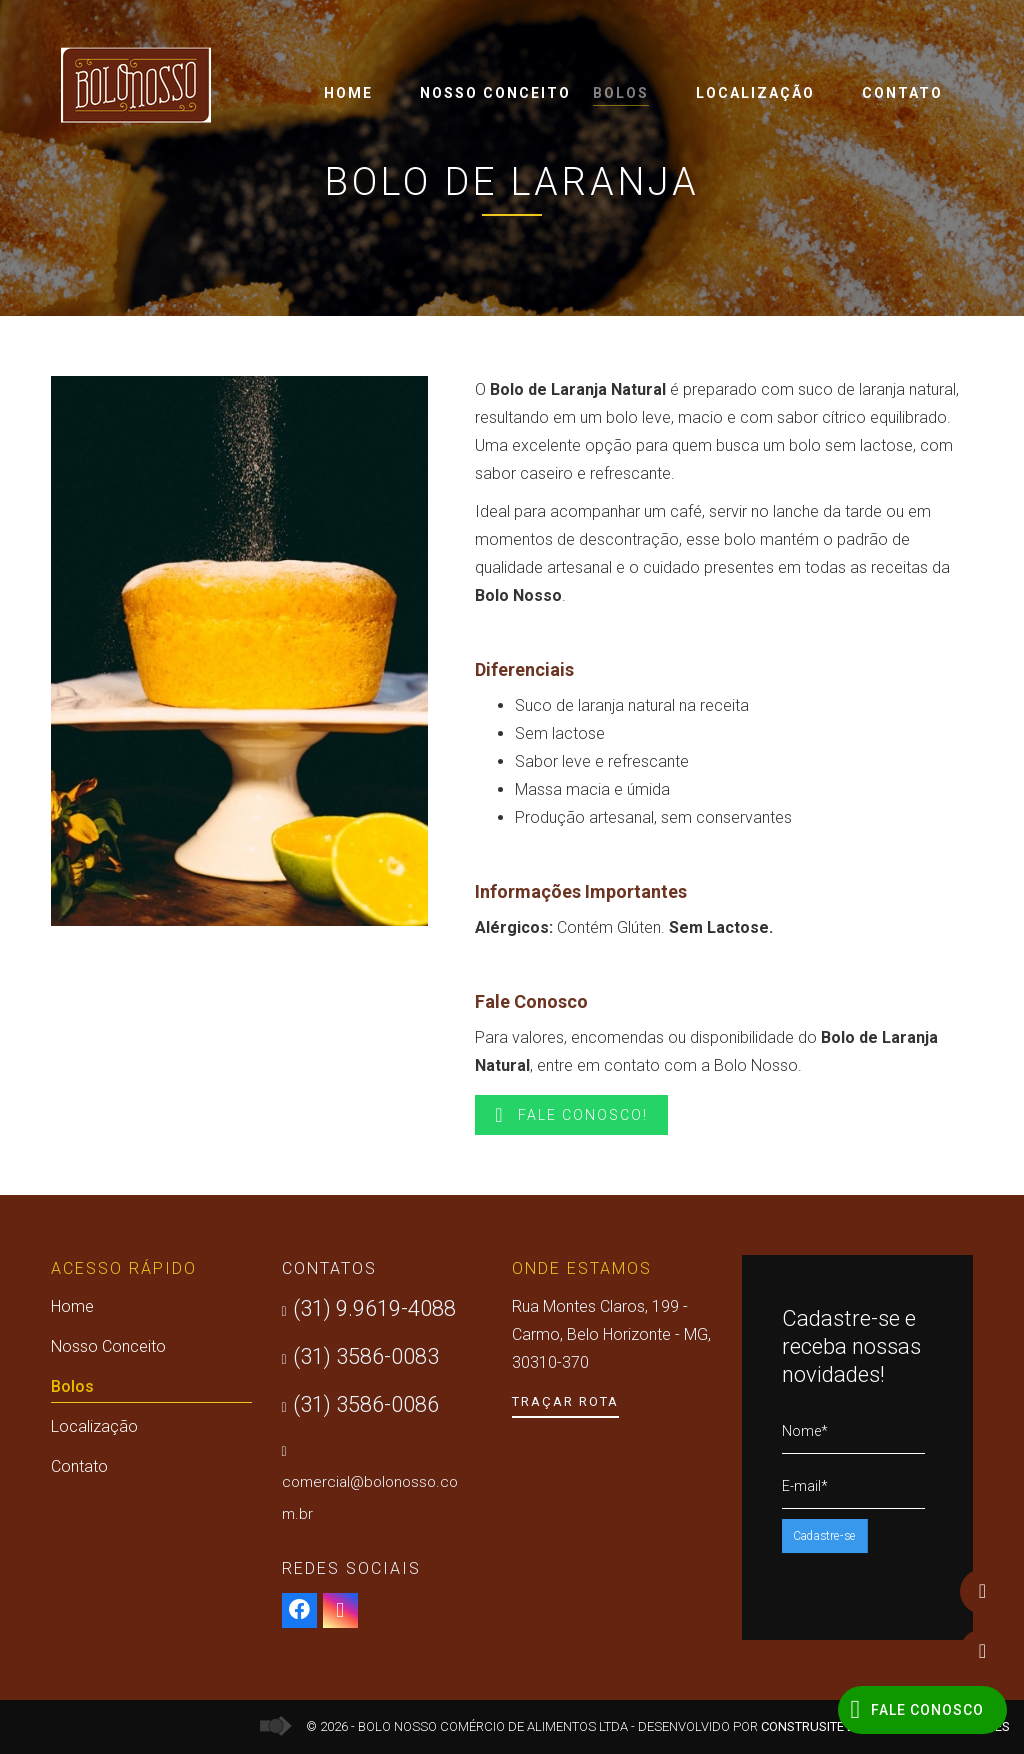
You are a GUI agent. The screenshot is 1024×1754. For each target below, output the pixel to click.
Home (348, 93)
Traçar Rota (565, 1401)
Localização (755, 93)
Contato (902, 93)
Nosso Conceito (495, 93)
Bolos (621, 95)
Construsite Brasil (825, 1726)
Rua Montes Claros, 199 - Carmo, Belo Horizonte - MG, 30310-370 (611, 1334)
